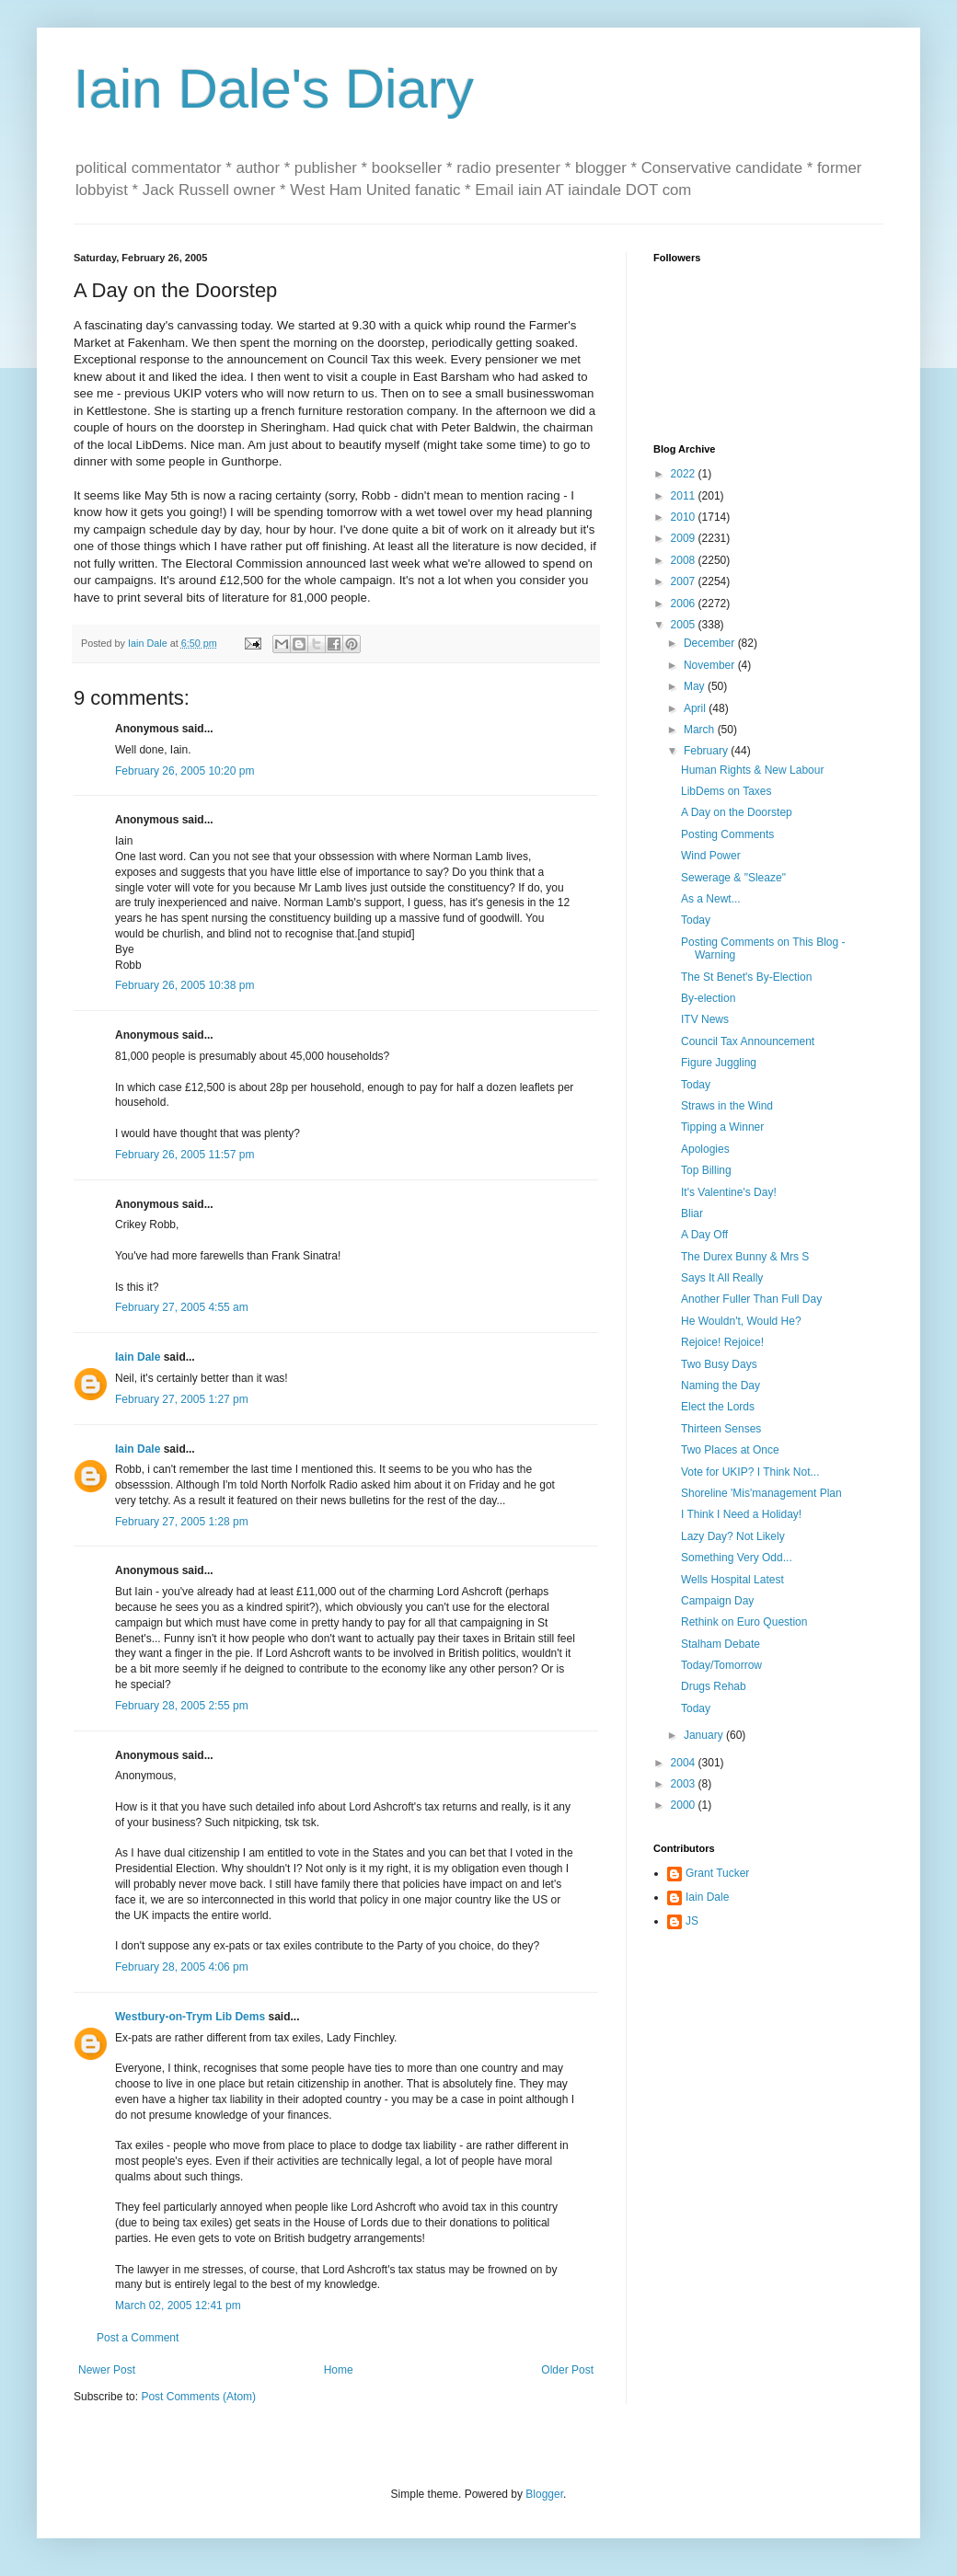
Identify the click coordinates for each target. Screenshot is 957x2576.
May (696, 686)
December (711, 643)
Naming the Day (720, 1385)
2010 (684, 517)
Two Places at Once (730, 1449)
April (696, 708)
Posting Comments (727, 834)
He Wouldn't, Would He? (741, 1321)
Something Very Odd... (736, 1557)
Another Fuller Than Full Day (751, 1299)
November (711, 665)
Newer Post (106, 2369)
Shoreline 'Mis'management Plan (761, 1493)
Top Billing (706, 1170)
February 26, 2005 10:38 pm (184, 985)
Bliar (692, 1213)
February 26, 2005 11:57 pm (184, 1154)
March (701, 729)
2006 (684, 603)
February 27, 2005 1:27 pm (181, 1399)
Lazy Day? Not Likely (733, 1536)
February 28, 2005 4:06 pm (181, 1967)
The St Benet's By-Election (746, 977)
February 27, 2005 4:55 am (181, 1307)
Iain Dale (137, 1357)
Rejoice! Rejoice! (722, 1342)
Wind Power (711, 855)
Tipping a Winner (722, 1127)
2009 (684, 538)
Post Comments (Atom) (198, 2396)
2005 (684, 624)
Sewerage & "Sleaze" (733, 877)
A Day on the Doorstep (736, 812)
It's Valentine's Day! (729, 1192)
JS (692, 1921)
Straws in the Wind (727, 1105)
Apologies (705, 1149)
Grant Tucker (717, 1873)
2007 (684, 581)
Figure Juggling (718, 1062)
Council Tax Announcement (747, 1041)
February (707, 750)
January (705, 1735)
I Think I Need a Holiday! (741, 1514)
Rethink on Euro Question (744, 1622)
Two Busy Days (719, 1364)
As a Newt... (711, 898)
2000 (684, 1805)
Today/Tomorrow (721, 1665)
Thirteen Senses (721, 1428)
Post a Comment (138, 2337)
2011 (684, 495)
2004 (684, 1762)
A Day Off (704, 1234)
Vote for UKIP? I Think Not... (750, 1472)
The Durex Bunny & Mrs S (745, 1256)
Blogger (544, 2494)
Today (695, 920)
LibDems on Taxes (726, 791)
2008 (684, 560)
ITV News (705, 1019)
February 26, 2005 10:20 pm (184, 771)
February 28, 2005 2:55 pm (181, 1705)
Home (338, 2369)
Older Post (567, 2369)
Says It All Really (722, 1277)
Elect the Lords (718, 1406)
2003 (684, 1783)
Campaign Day (717, 1600)
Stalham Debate (720, 1644)
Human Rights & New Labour (752, 770)
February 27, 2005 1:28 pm (181, 1521)
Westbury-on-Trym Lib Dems (190, 2016)
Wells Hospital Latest (732, 1579)
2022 (684, 473)
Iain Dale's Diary (274, 89)
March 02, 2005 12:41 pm (178, 2305)
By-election (708, 998)
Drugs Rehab (713, 1686)
